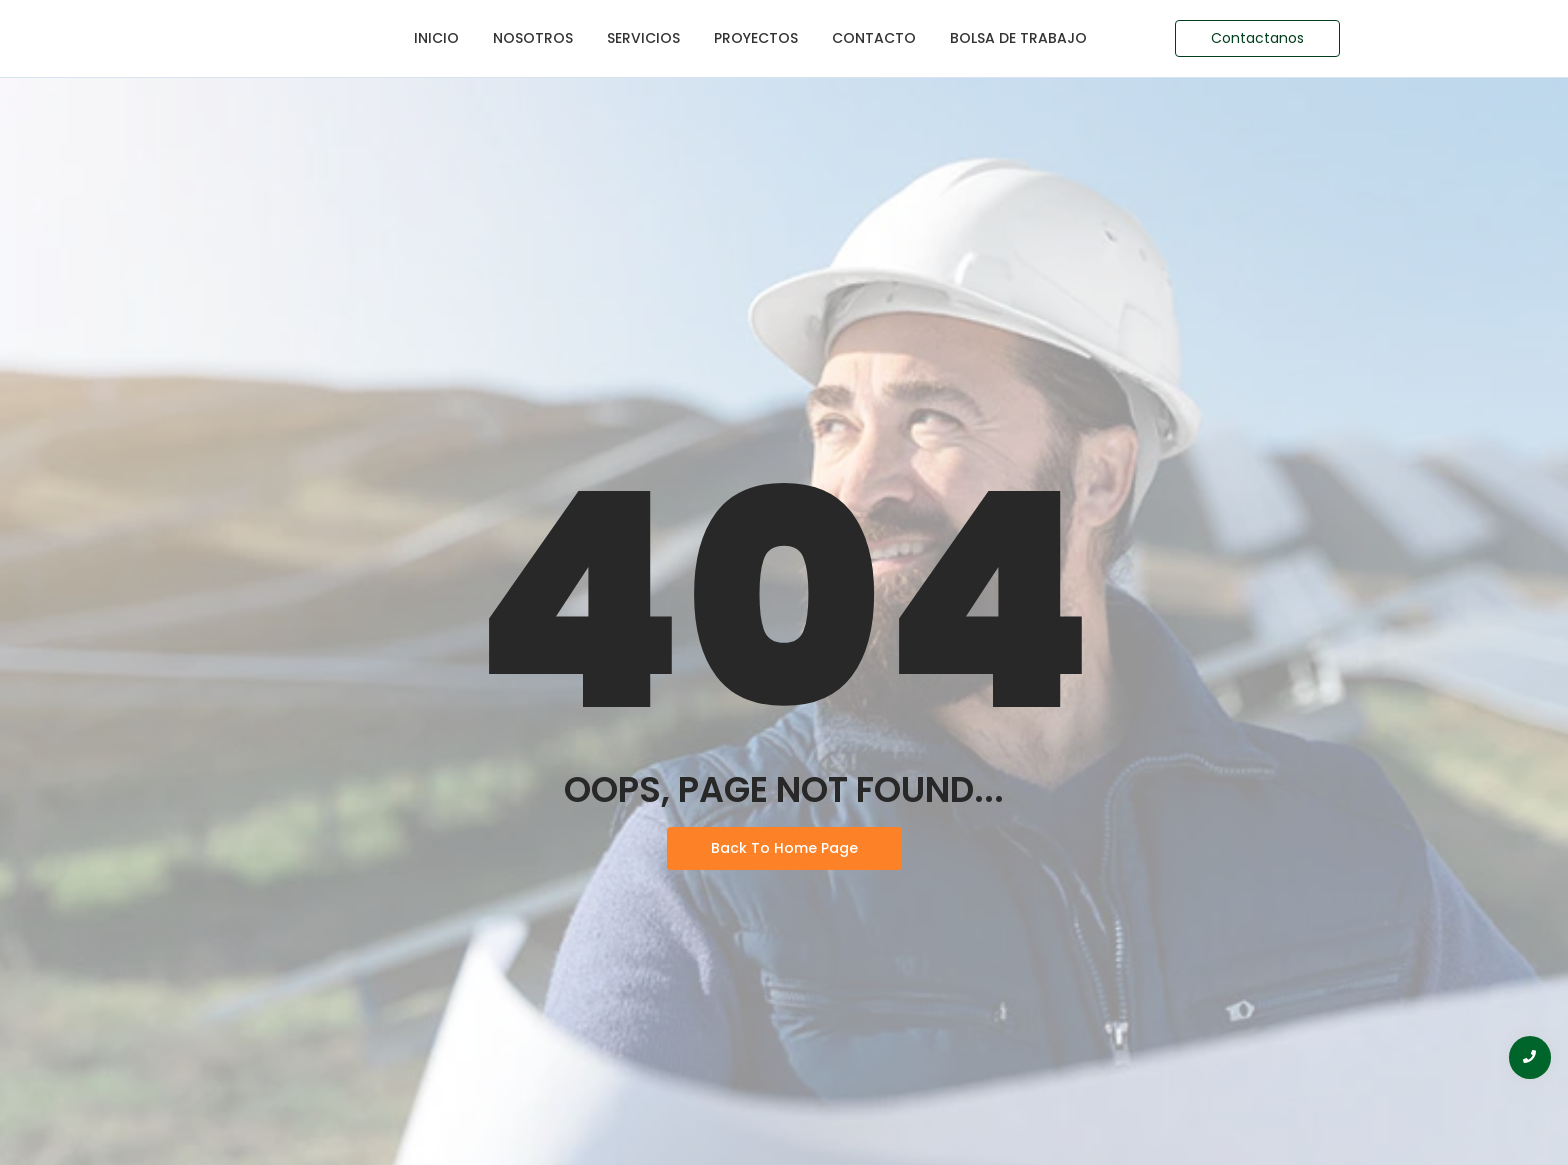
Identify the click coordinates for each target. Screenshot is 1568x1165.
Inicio (436, 38)
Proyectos (756, 38)
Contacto (874, 38)
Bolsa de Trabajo (1018, 38)
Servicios (643, 38)
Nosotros (533, 38)
